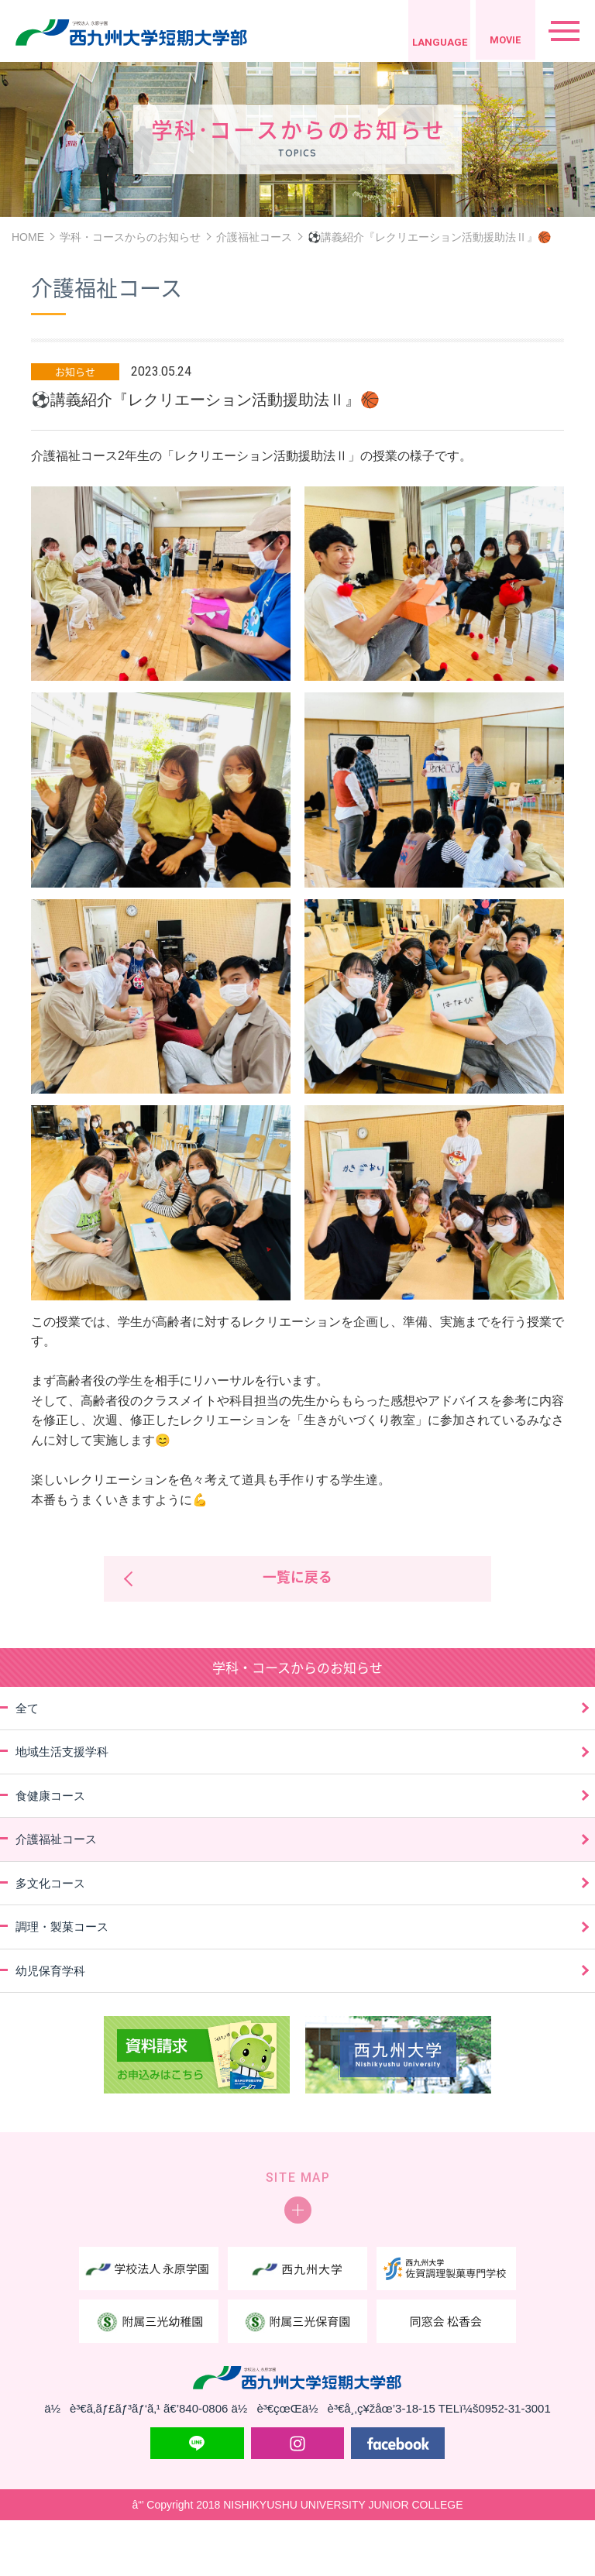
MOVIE (502, 42)
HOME (28, 237)
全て (27, 1709)
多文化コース (50, 1884)
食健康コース (50, 1796)
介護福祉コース (254, 237)
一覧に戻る (297, 1578)
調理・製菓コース (61, 1928)
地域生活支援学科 (61, 1753)
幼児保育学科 (50, 1971)
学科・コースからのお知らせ (130, 237)
